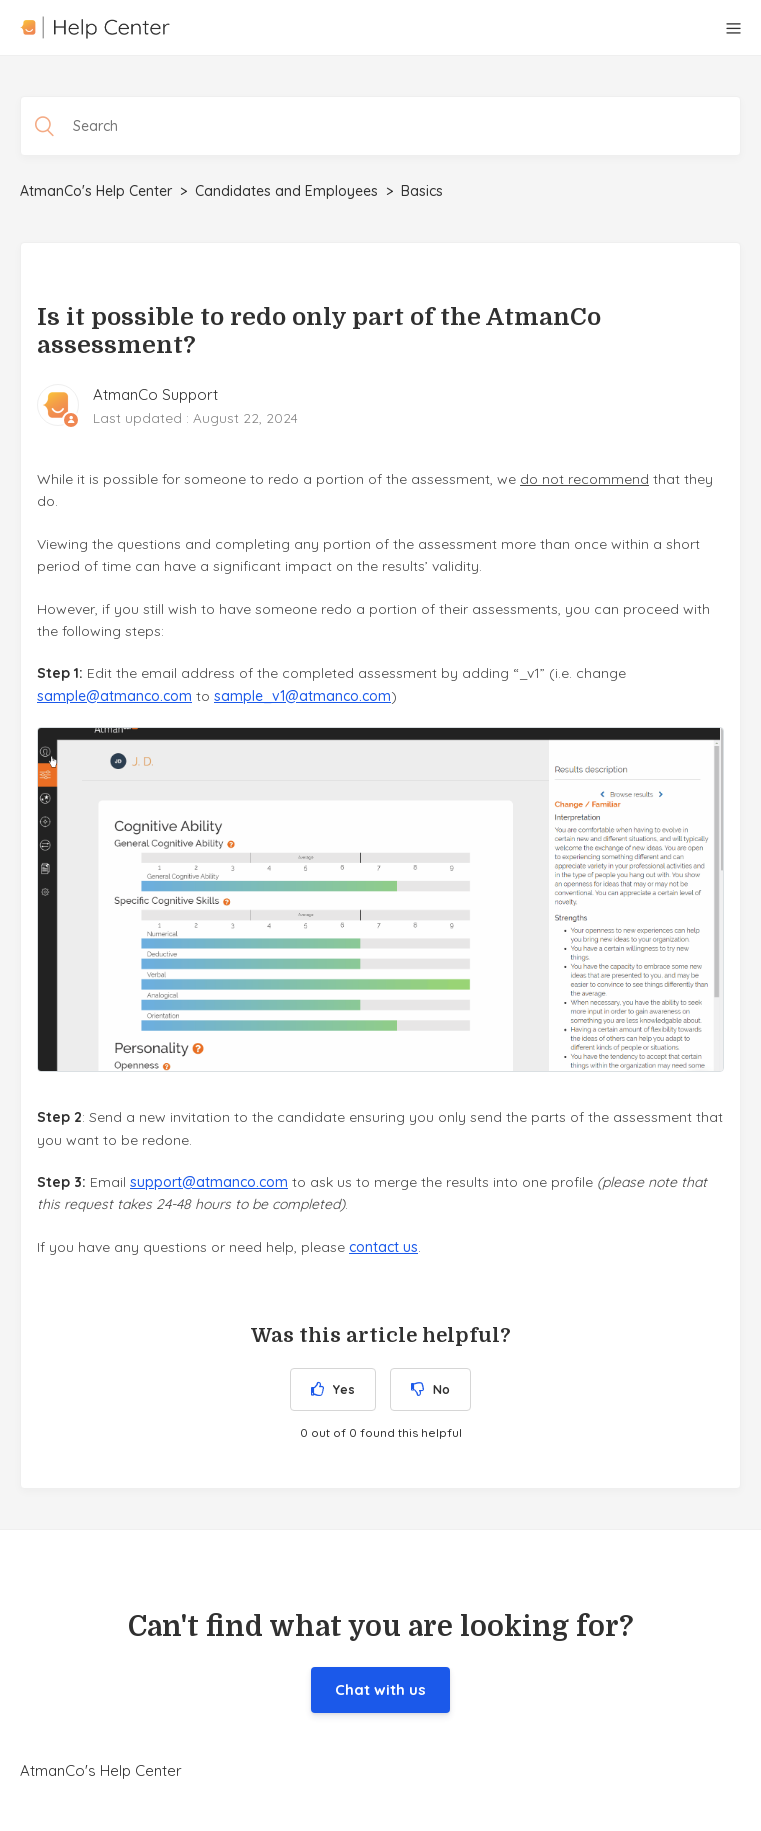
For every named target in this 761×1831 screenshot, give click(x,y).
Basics (422, 191)
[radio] (333, 1389)
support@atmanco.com (209, 1182)
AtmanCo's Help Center (96, 191)
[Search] (380, 126)
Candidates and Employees (286, 191)
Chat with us (380, 1689)
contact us (383, 1247)
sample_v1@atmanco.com (302, 696)
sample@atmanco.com (114, 696)
